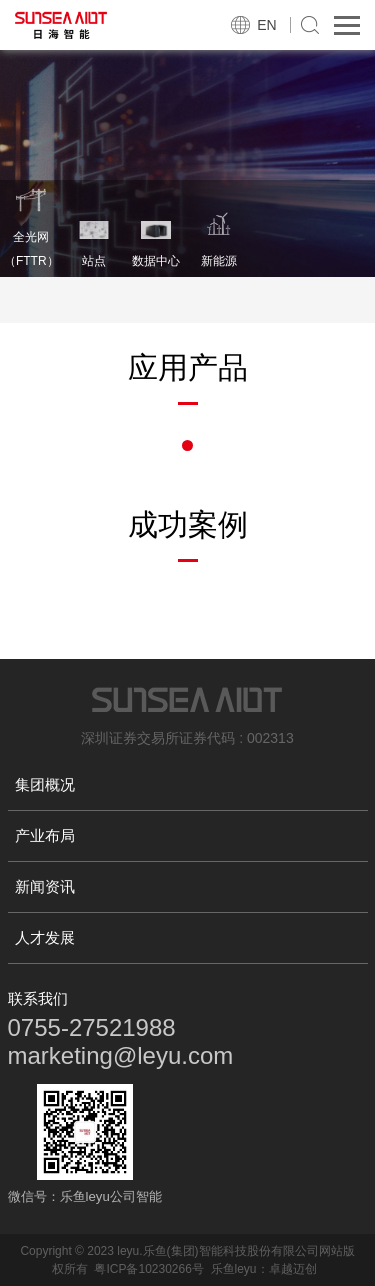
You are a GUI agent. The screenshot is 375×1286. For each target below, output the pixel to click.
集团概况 (45, 784)
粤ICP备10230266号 (148, 1269)
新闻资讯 (45, 886)
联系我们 (38, 998)
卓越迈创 (293, 1269)
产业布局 (45, 835)
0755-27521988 (92, 1027)
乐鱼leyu (234, 1269)
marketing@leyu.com (121, 1055)
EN (266, 25)
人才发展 (45, 937)
